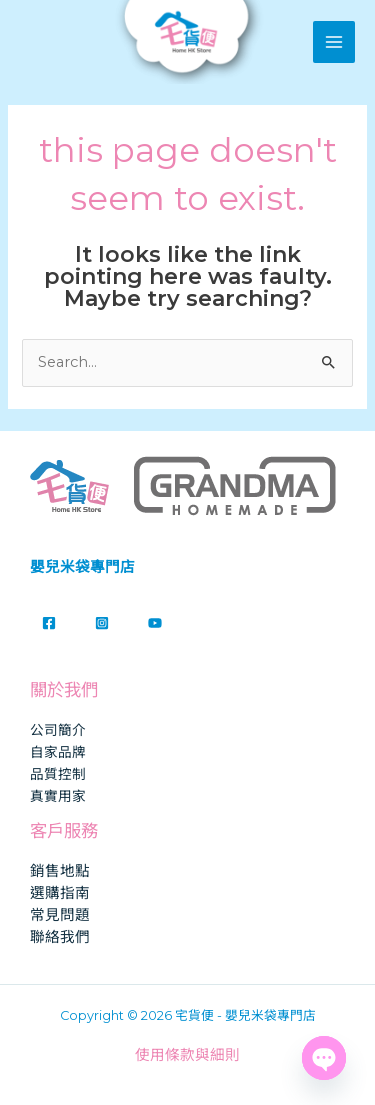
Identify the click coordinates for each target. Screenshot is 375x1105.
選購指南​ (60, 893)
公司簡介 (58, 730)
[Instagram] (102, 623)
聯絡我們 (60, 937)
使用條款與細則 (187, 1055)
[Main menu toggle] (334, 42)
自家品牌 (58, 752)
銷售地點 (60, 871)
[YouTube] (155, 623)
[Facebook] (49, 623)
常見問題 (60, 915)
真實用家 (58, 796)
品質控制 (58, 774)
